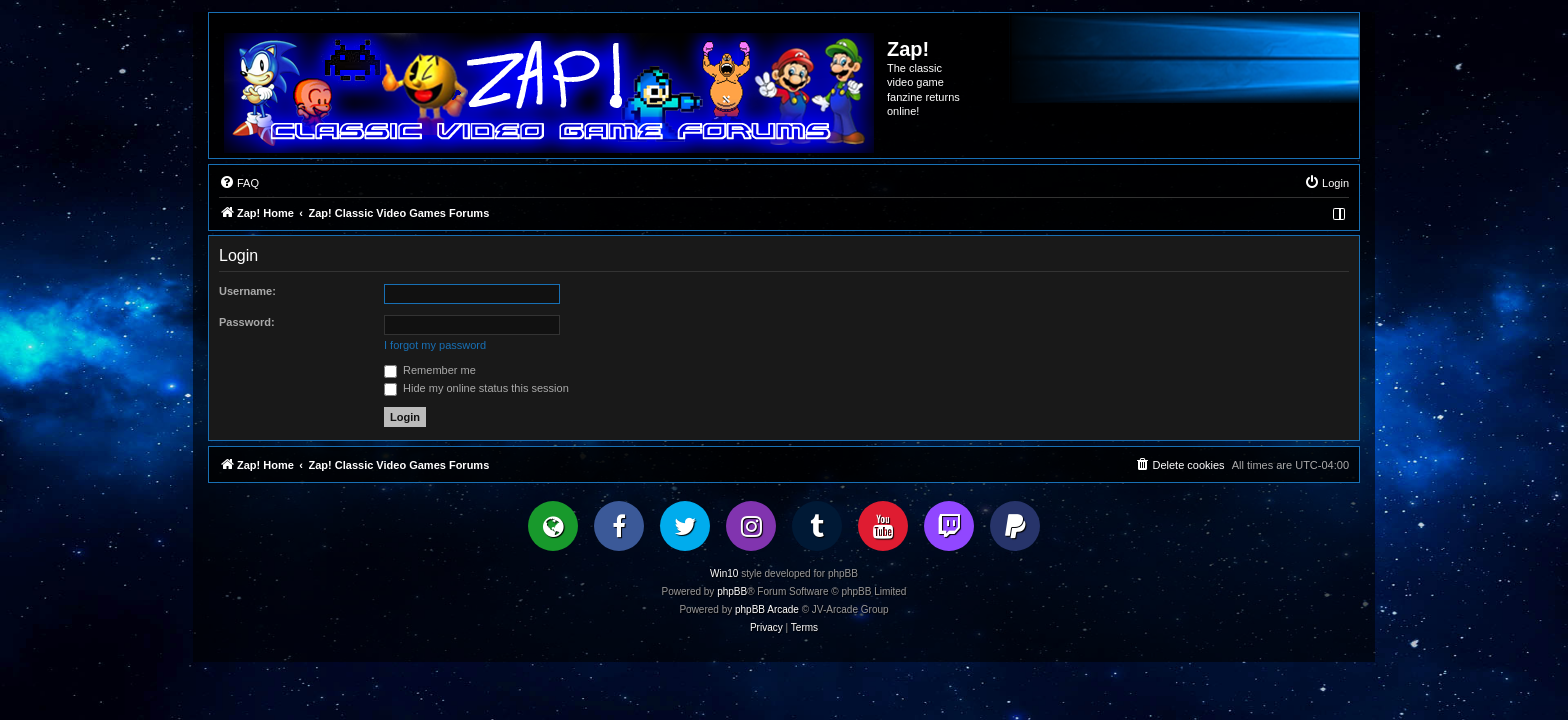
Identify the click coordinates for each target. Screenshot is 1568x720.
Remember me (430, 370)
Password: (247, 322)
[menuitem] (239, 183)
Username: (247, 291)
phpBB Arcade (767, 609)
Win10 (724, 573)
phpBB (732, 591)
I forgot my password (435, 345)
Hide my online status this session (476, 388)
